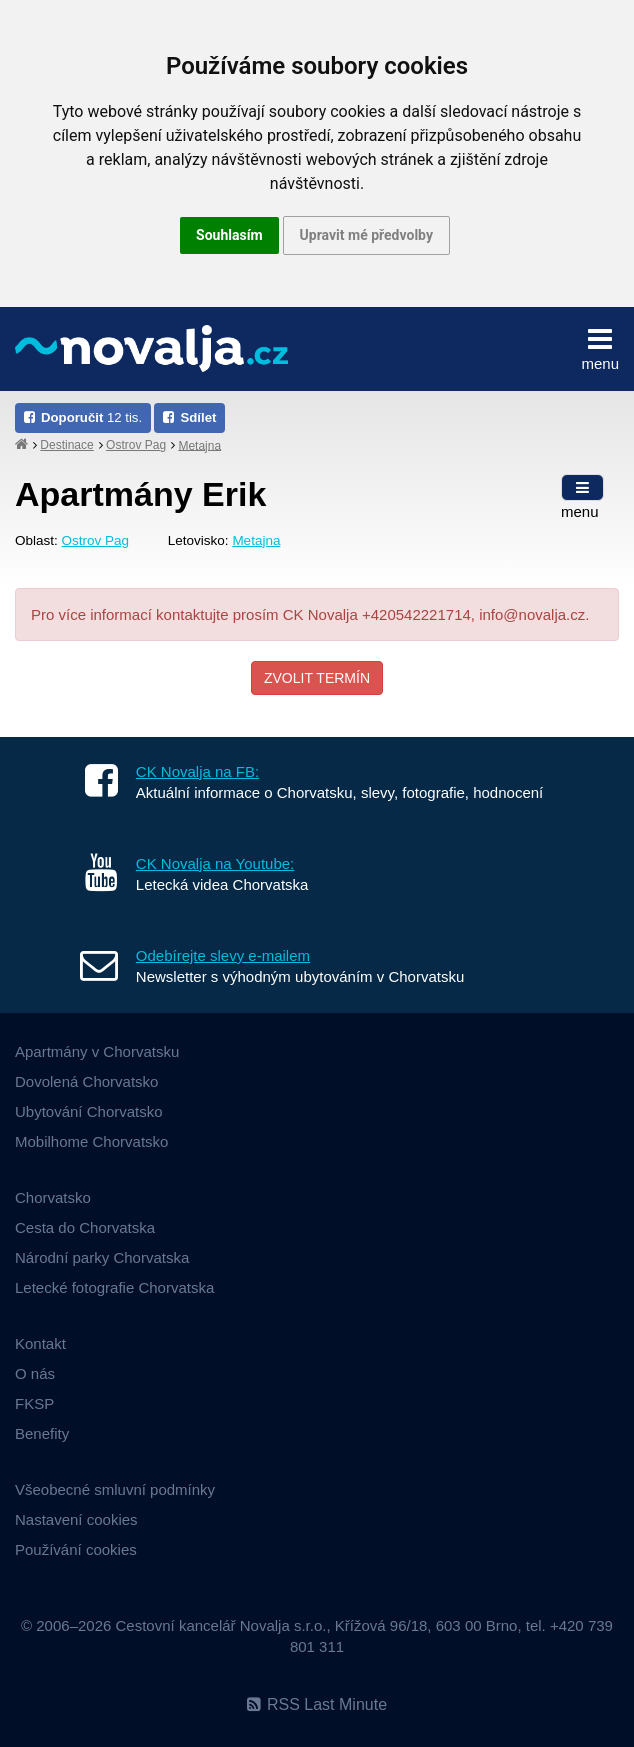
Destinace (66, 445)
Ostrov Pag (136, 445)
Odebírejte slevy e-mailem (223, 955)
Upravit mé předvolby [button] (366, 235)
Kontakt (40, 1343)
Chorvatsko (53, 1197)
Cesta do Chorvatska (85, 1227)
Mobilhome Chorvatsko (91, 1141)
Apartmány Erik (140, 494)
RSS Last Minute (317, 1704)
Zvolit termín (317, 678)
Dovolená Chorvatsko (86, 1081)
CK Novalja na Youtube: (215, 863)
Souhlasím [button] (229, 235)
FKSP (34, 1403)
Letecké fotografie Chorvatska (114, 1287)
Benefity (42, 1433)
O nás (35, 1373)
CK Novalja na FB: (197, 771)
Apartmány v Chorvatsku (97, 1051)
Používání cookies (76, 1549)
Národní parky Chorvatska (102, 1257)
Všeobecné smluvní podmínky (115, 1489)
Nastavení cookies (76, 1519)
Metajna (199, 445)
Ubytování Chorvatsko (89, 1111)
